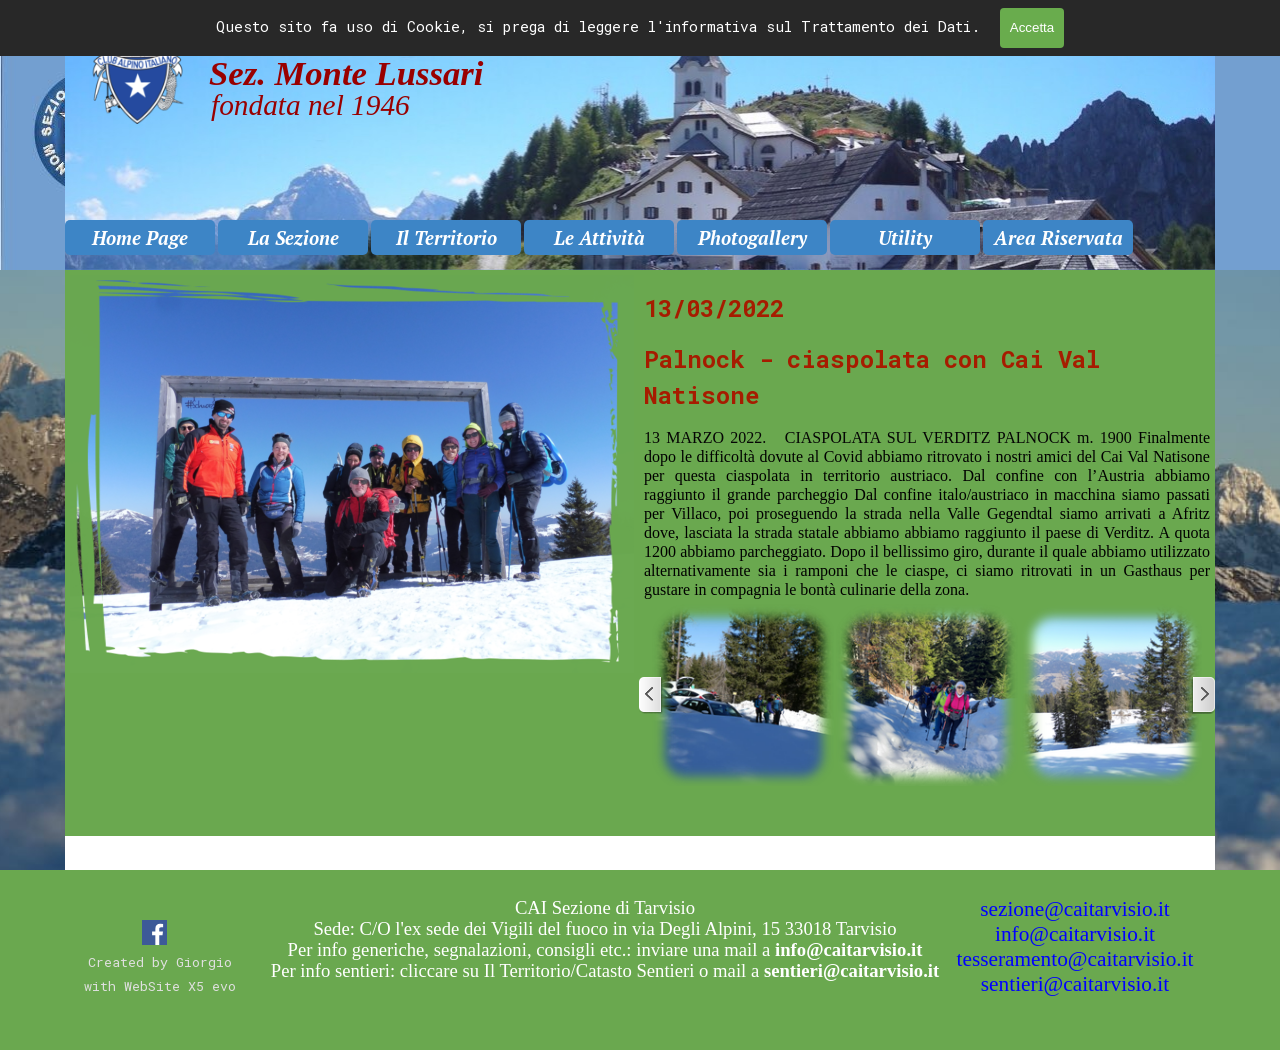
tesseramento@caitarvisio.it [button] (1075, 959)
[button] (743, 695)
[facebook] (154, 932)
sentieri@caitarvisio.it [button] (1075, 984)
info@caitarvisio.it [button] (1075, 934)
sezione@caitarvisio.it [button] (1075, 909)
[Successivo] (1203, 695)
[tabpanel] (927, 444)
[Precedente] (651, 695)
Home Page (140, 238)
